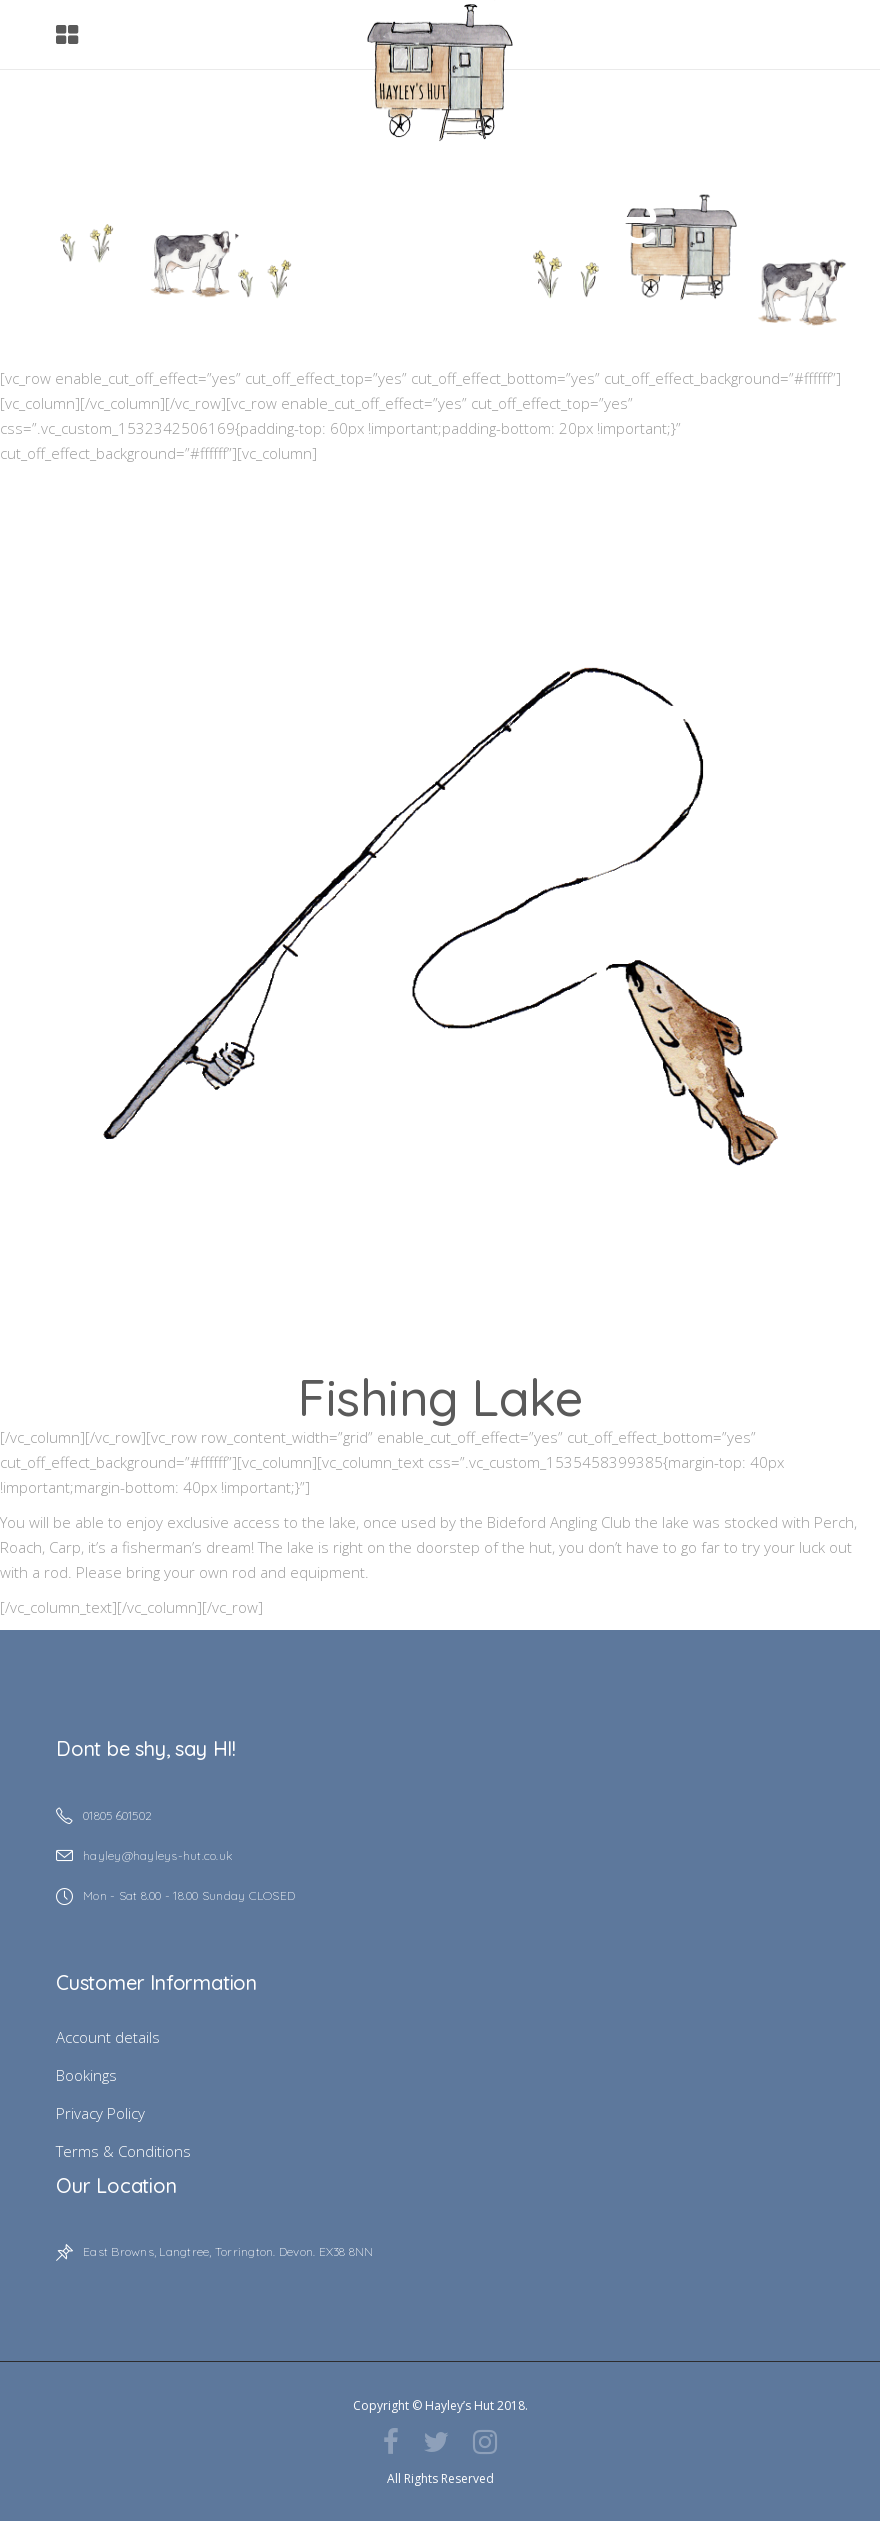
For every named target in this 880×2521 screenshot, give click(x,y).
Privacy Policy (100, 2113)
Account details (108, 2037)
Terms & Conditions (123, 2151)
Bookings (86, 2075)
